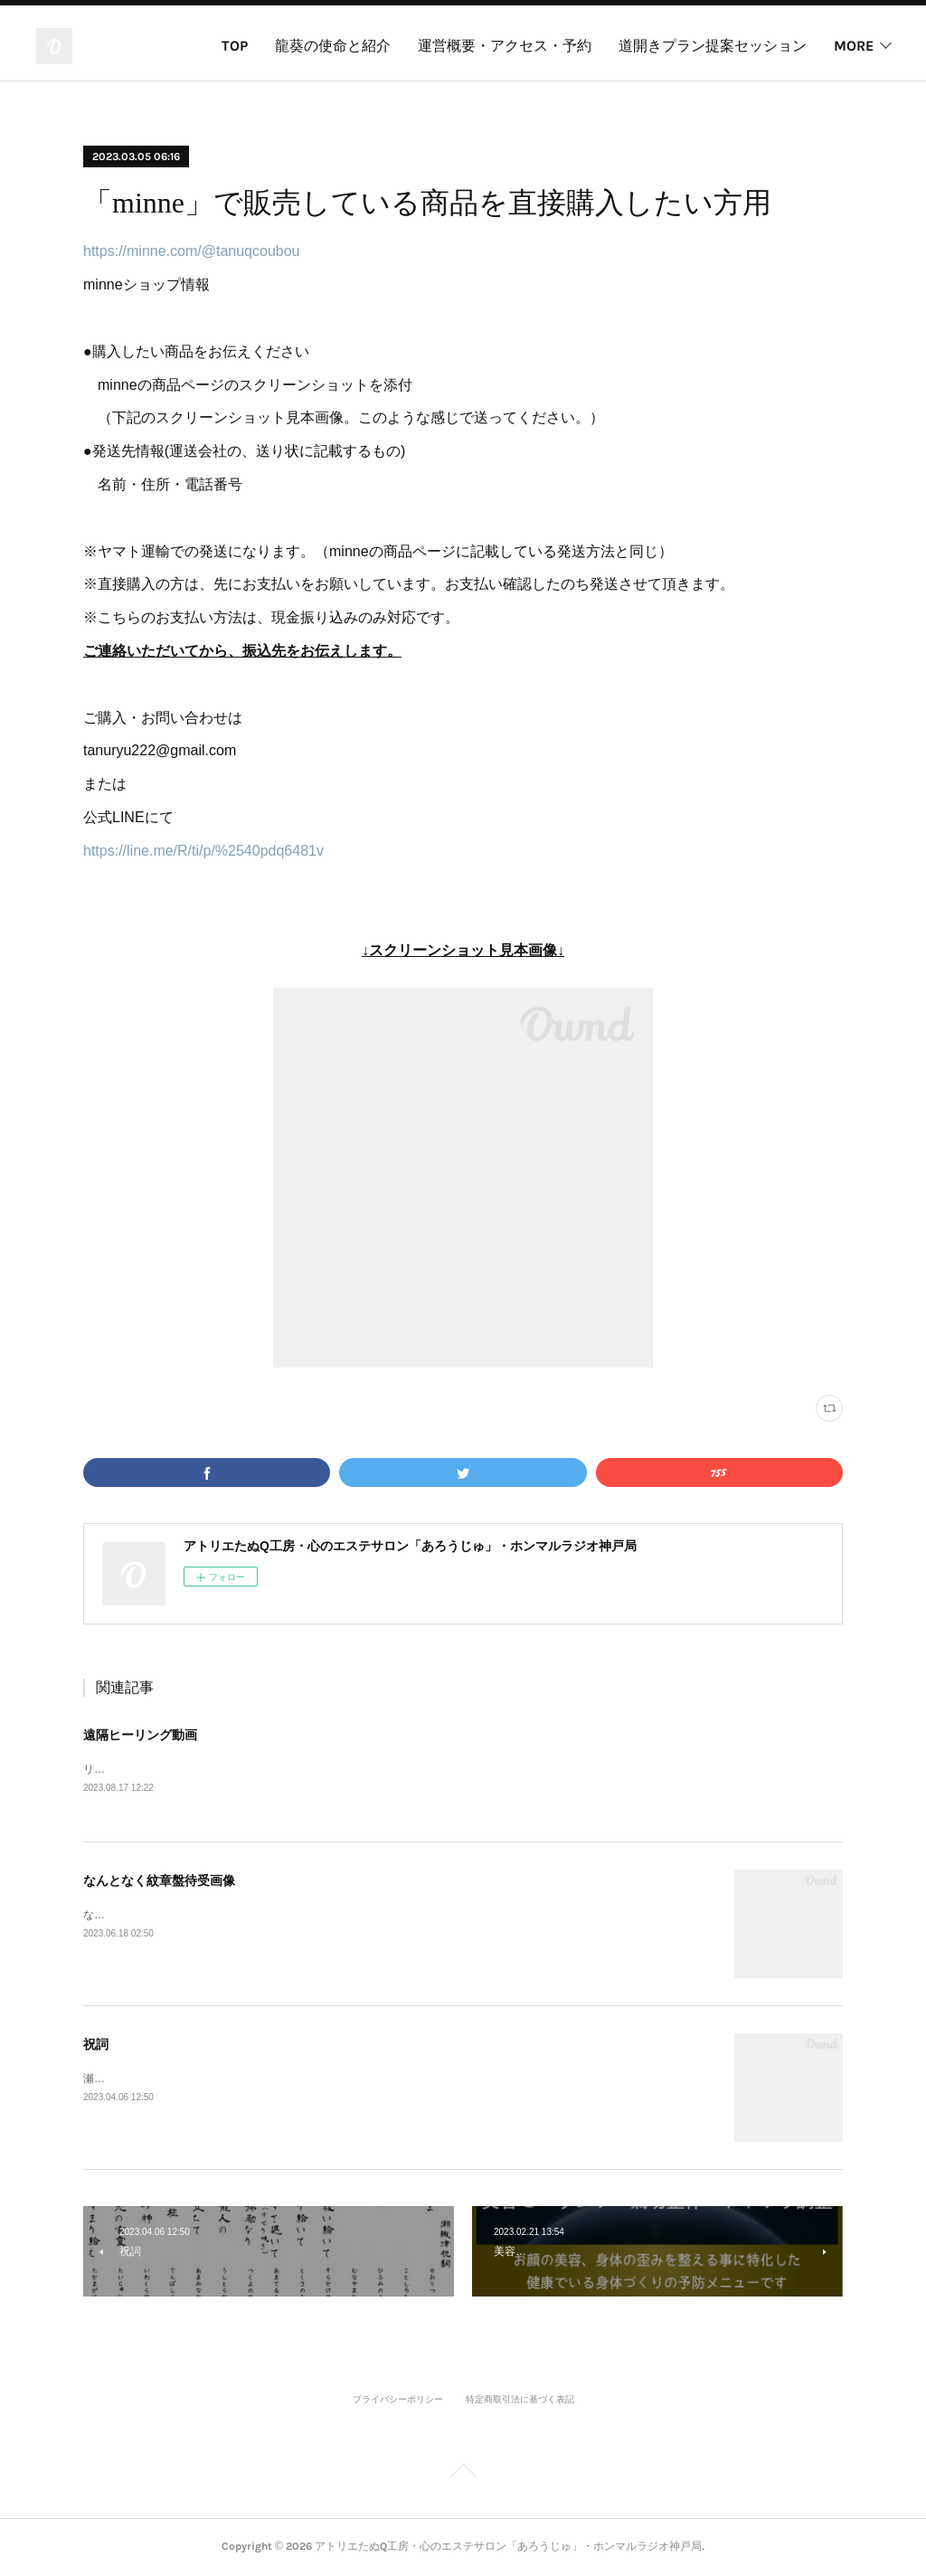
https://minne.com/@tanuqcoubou (191, 251)
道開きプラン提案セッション (713, 45)
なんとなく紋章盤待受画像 (159, 1881)
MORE (854, 45)
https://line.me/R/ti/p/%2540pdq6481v (203, 850)
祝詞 (96, 2045)
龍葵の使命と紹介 (333, 45)
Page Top (463, 2475)
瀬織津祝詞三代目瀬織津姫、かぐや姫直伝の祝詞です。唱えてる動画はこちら (273, 2079)
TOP (235, 45)
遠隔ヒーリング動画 (140, 1735)
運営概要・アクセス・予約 (504, 45)
